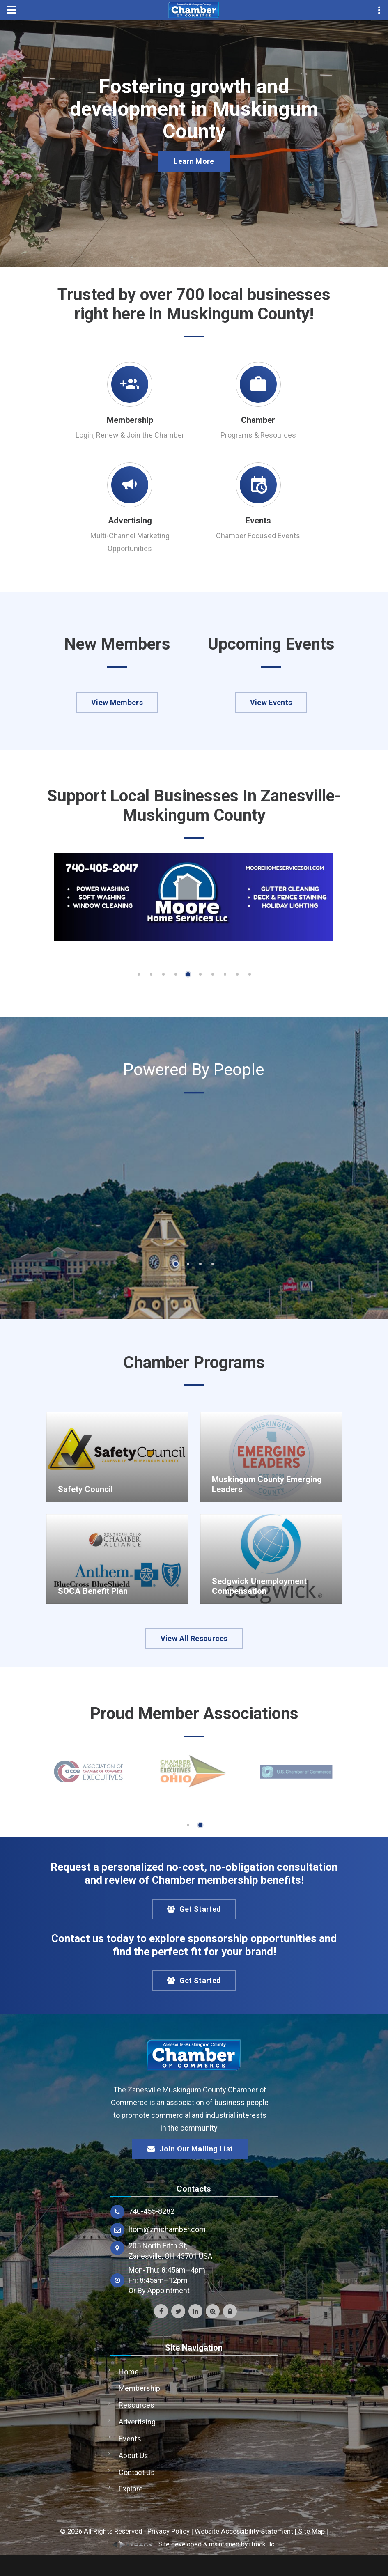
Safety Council (85, 1489)
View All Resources (194, 1638)
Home (129, 2371)
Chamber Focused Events (258, 535)
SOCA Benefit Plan (93, 1591)
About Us (133, 2455)
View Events (271, 702)
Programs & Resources (258, 435)
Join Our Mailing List (190, 2149)
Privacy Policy (168, 2531)
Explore (131, 2488)
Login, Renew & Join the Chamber (130, 435)
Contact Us (137, 2472)
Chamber (258, 420)
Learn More (194, 161)
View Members (117, 702)
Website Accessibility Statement (244, 2531)
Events (258, 521)
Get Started (194, 1909)
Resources (136, 2405)
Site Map (311, 2531)
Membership (130, 420)
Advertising (130, 521)
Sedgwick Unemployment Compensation (259, 1586)
